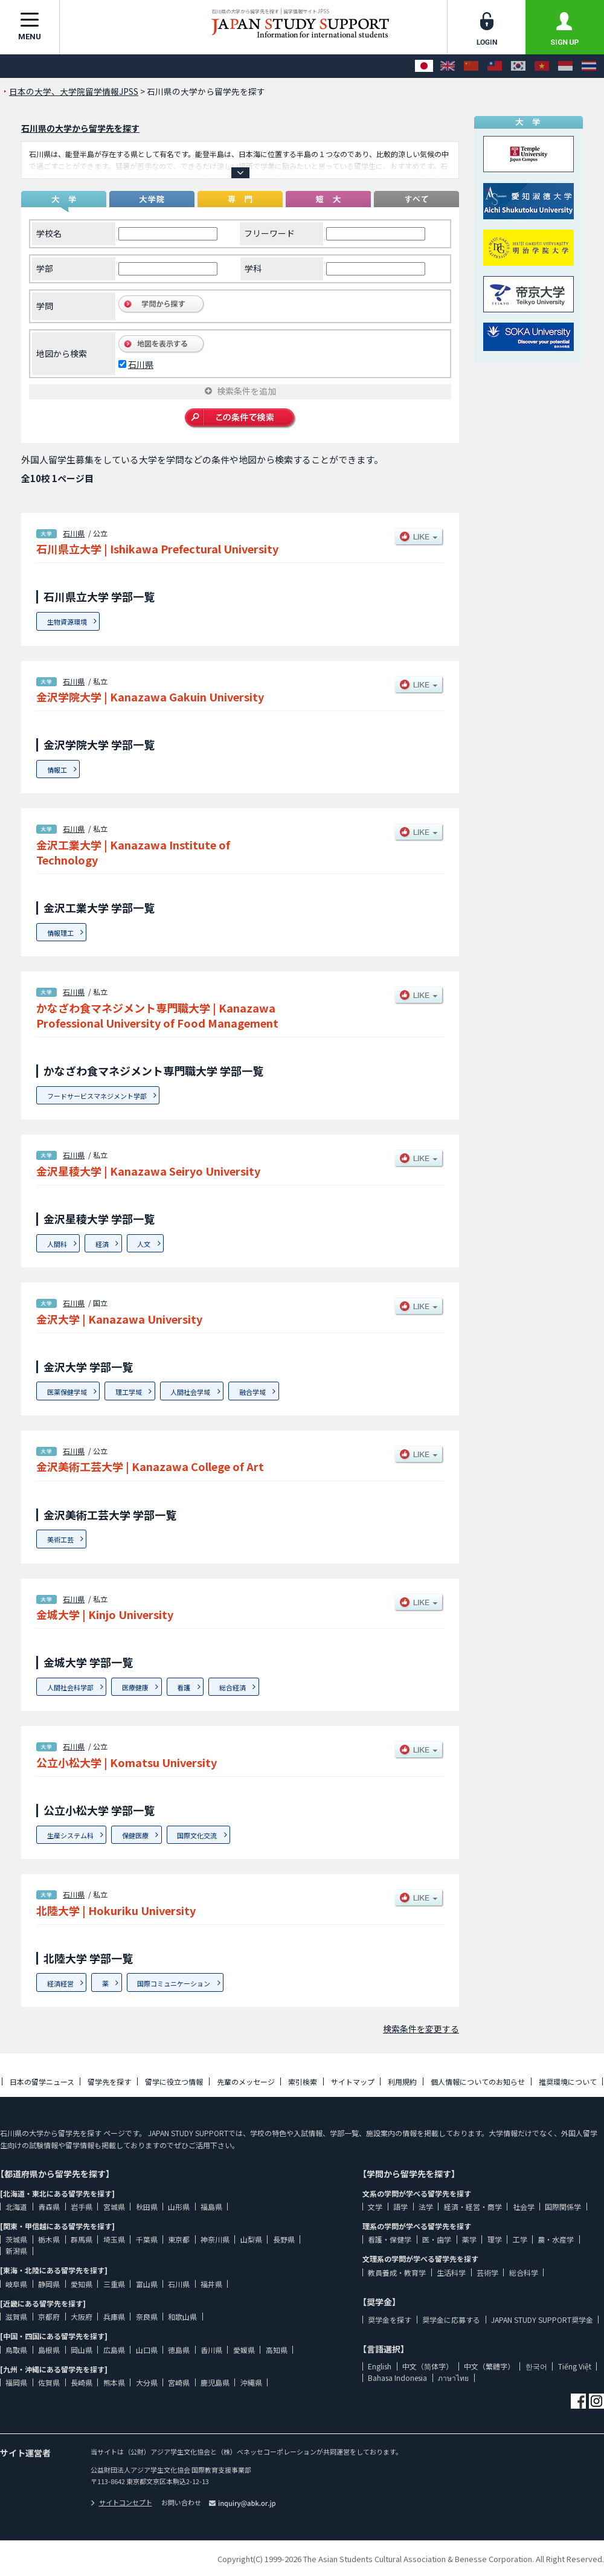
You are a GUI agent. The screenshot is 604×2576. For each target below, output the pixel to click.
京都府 (49, 2316)
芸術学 (487, 2272)
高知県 (277, 2350)
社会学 (524, 2206)
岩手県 (81, 2206)
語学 (400, 2206)
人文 (143, 1244)
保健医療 (135, 1835)
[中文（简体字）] (471, 66)
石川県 (140, 364)
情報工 (57, 769)
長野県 (284, 2239)
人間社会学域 (190, 1392)
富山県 (147, 2284)
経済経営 (60, 1983)
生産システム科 (70, 1835)
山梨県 (251, 2239)
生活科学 (451, 2272)
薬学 (469, 2239)
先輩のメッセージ (246, 2081)
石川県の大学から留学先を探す (80, 128)
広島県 (114, 2350)
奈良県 (147, 2316)
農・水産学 (556, 2239)
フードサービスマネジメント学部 (97, 1096)
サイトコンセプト (121, 2502)
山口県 (147, 2350)
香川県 (211, 2350)
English (379, 2366)
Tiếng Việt (574, 2366)
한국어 (536, 2366)
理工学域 (128, 1392)
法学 (426, 2206)
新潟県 (16, 2251)
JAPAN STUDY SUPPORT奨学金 (542, 2319)
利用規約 (402, 2081)
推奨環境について (568, 2081)
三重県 (114, 2284)
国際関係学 (563, 2206)
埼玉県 (114, 2239)
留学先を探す (109, 2081)
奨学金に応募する (451, 2319)
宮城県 (114, 2206)
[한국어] (518, 66)
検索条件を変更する (421, 2029)
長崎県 (81, 2382)
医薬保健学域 (67, 1392)
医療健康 (135, 1687)
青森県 (49, 2206)
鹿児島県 (215, 2382)
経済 (102, 1244)
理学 (494, 2239)
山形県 (179, 2206)
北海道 (16, 2206)
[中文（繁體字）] (495, 66)
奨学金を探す (389, 2319)
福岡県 (16, 2382)
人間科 (57, 1244)
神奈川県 (215, 2239)
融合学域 (252, 1392)
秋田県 (147, 2206)
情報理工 (60, 933)
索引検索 (302, 2081)
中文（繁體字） (489, 2366)
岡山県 (81, 2350)
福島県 (211, 2206)
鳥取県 (16, 2350)
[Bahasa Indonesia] (565, 66)
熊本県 (114, 2382)
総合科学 (523, 2272)
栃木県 (49, 2239)
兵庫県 (114, 2316)
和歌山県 (182, 2316)
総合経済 (232, 1687)
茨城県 (16, 2239)
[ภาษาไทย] (589, 66)
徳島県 (179, 2350)
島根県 (49, 2350)
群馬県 (81, 2239)
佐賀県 (49, 2382)
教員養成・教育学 (397, 2272)
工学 (520, 2239)
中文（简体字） (427, 2366)
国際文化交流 (197, 1835)
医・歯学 (436, 2239)
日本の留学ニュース (42, 2081)
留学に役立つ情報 (174, 2081)
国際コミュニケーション (173, 1983)
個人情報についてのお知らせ (478, 2081)
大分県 (147, 2382)
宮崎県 (179, 2382)
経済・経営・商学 (473, 2206)
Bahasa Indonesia (397, 2377)
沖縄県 (251, 2382)
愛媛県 (244, 2350)
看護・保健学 (389, 2239)
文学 (375, 2206)
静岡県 (49, 2284)
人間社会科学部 (70, 1687)
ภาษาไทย (453, 2377)
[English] (448, 66)
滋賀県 (16, 2316)
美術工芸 (60, 1539)
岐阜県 (16, 2284)
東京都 (179, 2239)
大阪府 (81, 2316)
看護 (183, 1687)
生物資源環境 (67, 621)
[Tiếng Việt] (542, 66)
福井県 (211, 2284)
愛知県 (81, 2284)
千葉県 (147, 2239)
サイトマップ (352, 2081)
